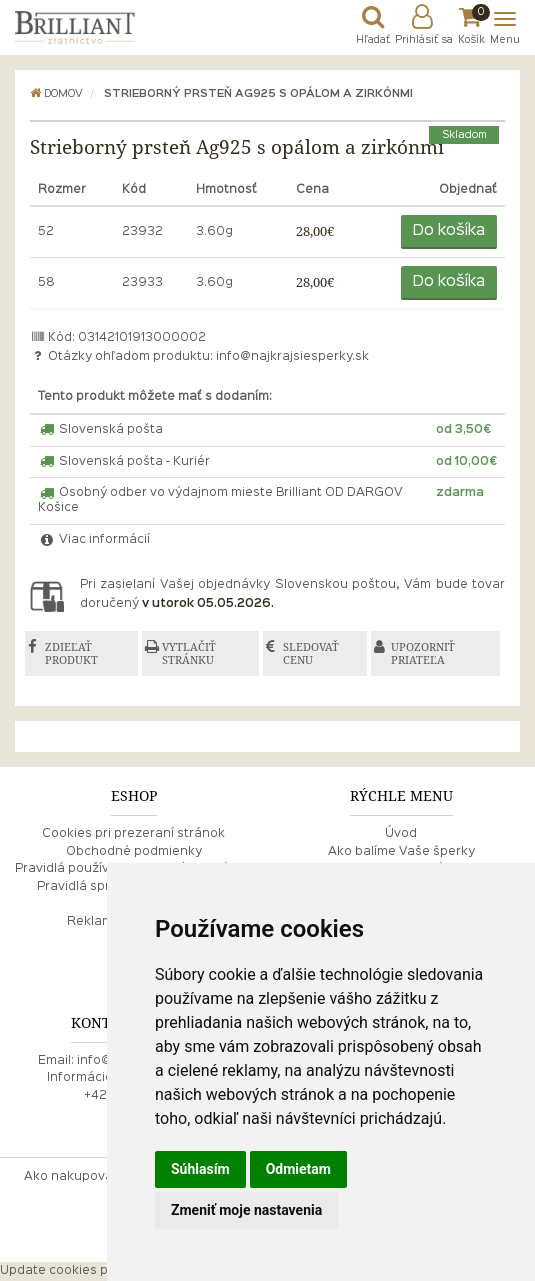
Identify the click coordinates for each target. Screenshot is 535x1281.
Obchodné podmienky (134, 852)
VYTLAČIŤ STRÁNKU (189, 653)
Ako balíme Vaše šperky (401, 852)
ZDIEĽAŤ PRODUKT (71, 653)
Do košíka (449, 231)
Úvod (401, 834)
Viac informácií (94, 540)
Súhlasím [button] (200, 1169)
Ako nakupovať (71, 1177)
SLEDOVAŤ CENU (312, 653)
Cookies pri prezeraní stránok (133, 834)
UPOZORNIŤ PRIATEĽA (424, 653)
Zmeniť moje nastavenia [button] (246, 1210)
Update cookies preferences (88, 1271)
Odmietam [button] (298, 1169)
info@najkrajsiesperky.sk (292, 357)
